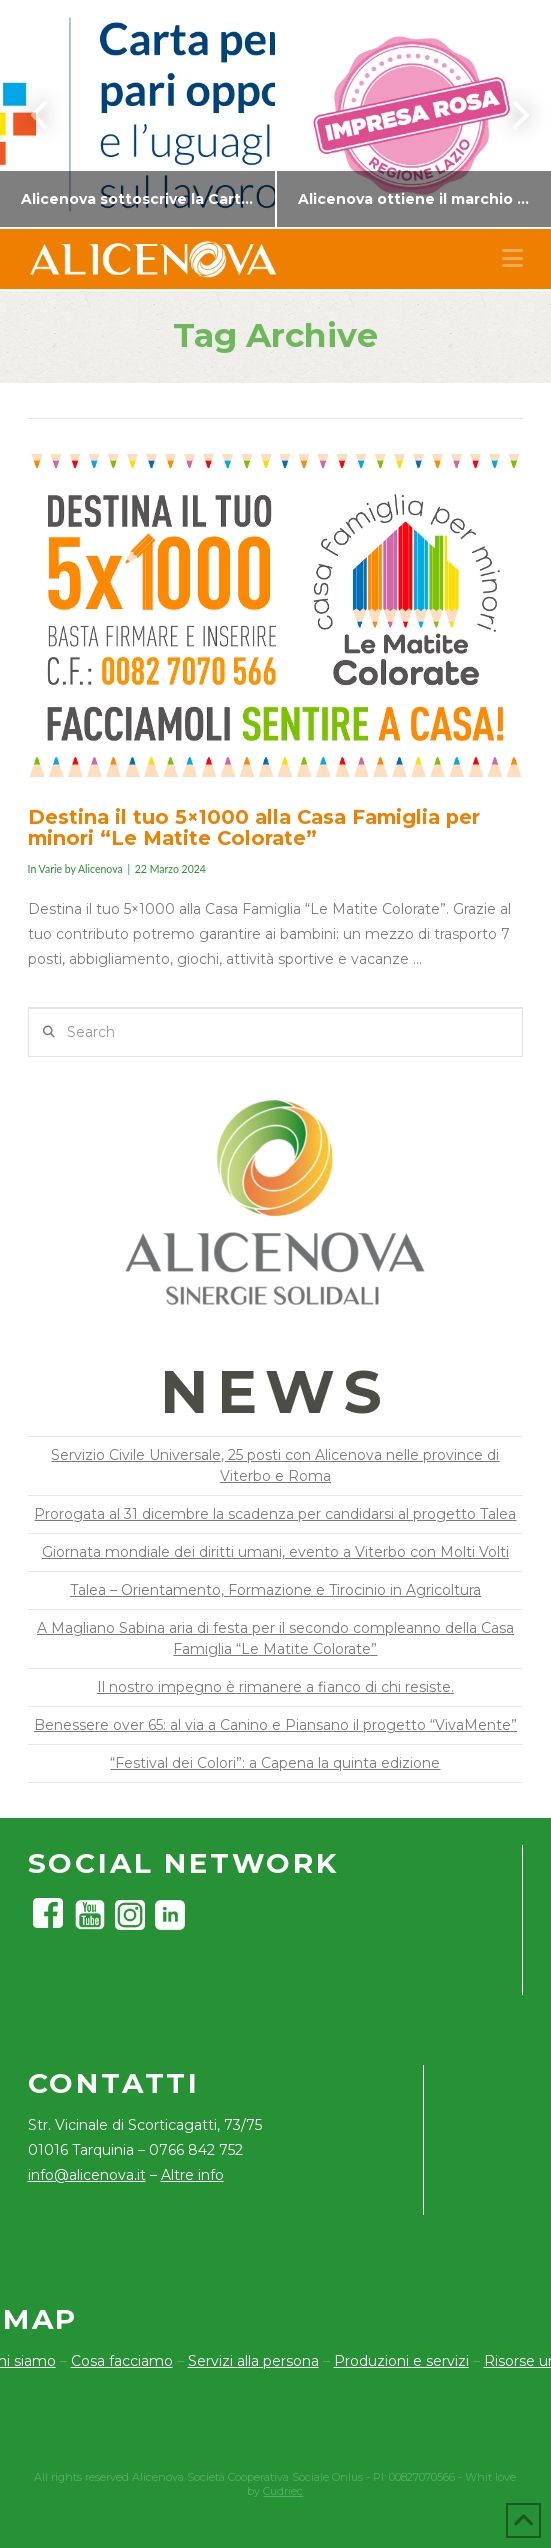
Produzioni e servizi (401, 2361)
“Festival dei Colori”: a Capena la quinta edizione (275, 1763)
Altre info (192, 2175)
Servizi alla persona (253, 2361)
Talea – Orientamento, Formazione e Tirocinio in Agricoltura (275, 1590)
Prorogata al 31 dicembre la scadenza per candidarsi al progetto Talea (275, 1514)
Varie (50, 869)
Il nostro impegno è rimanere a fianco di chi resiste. (275, 1687)
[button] (512, 258)
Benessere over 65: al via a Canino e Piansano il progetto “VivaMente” (275, 1725)
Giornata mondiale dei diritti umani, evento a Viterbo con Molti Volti (275, 1552)
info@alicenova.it (87, 2175)
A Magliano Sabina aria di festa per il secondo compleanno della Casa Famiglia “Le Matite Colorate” (275, 1638)
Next (509, 114)
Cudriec (283, 2491)
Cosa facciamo (122, 2361)
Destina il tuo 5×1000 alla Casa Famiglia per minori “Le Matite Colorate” (254, 828)
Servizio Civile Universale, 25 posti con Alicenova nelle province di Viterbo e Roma (275, 1465)
